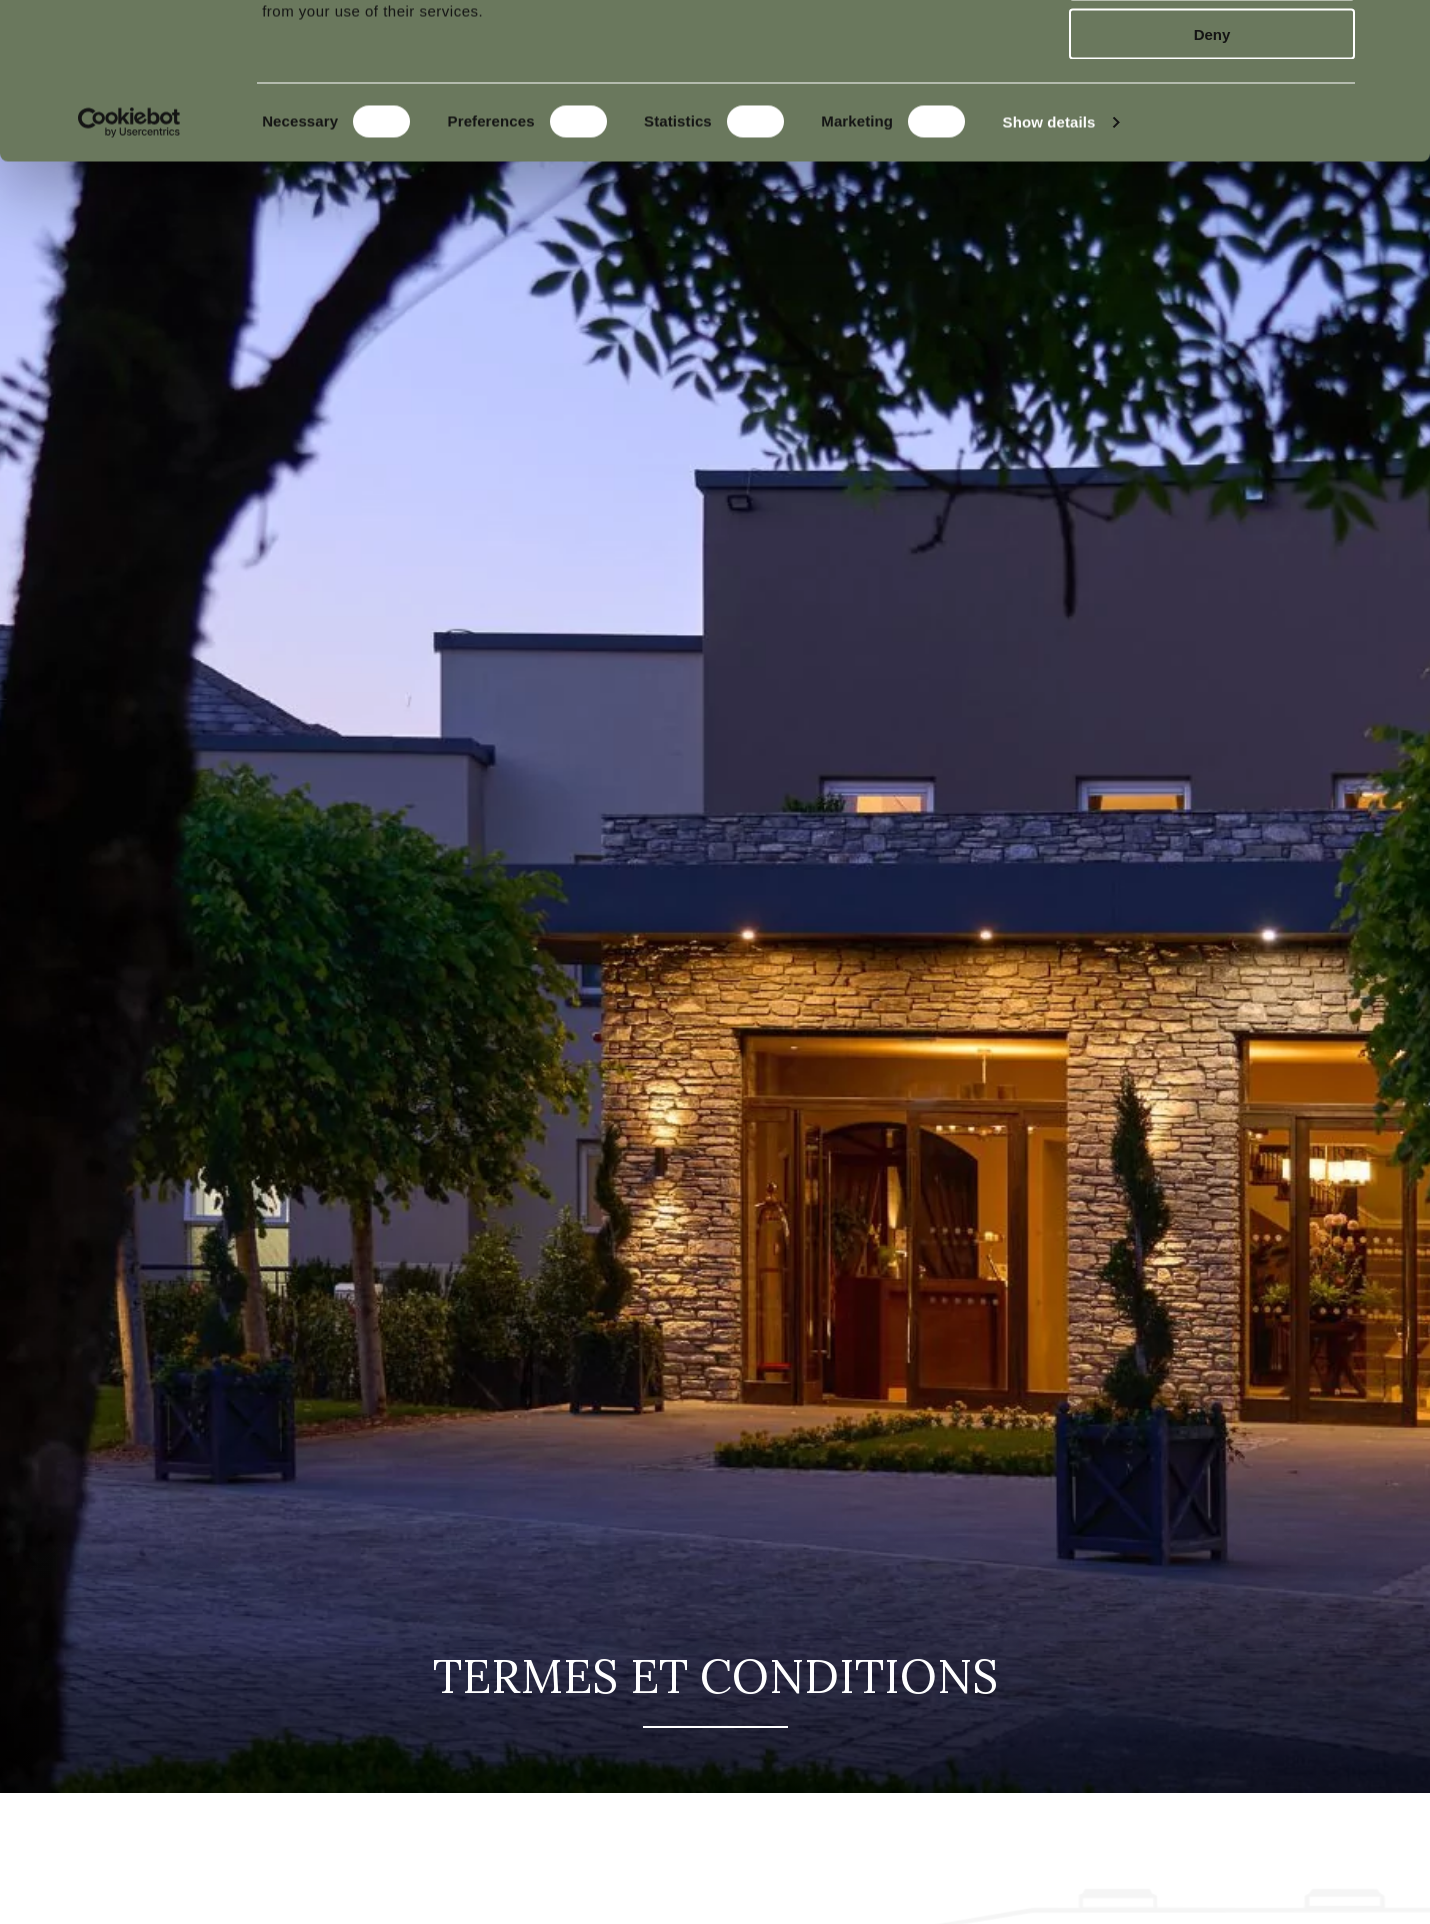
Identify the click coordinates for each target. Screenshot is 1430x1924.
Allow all (1212, 49)
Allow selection (1211, 108)
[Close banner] (1399, 31)
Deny (1212, 167)
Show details (1049, 255)
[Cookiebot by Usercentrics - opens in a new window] (129, 256)
